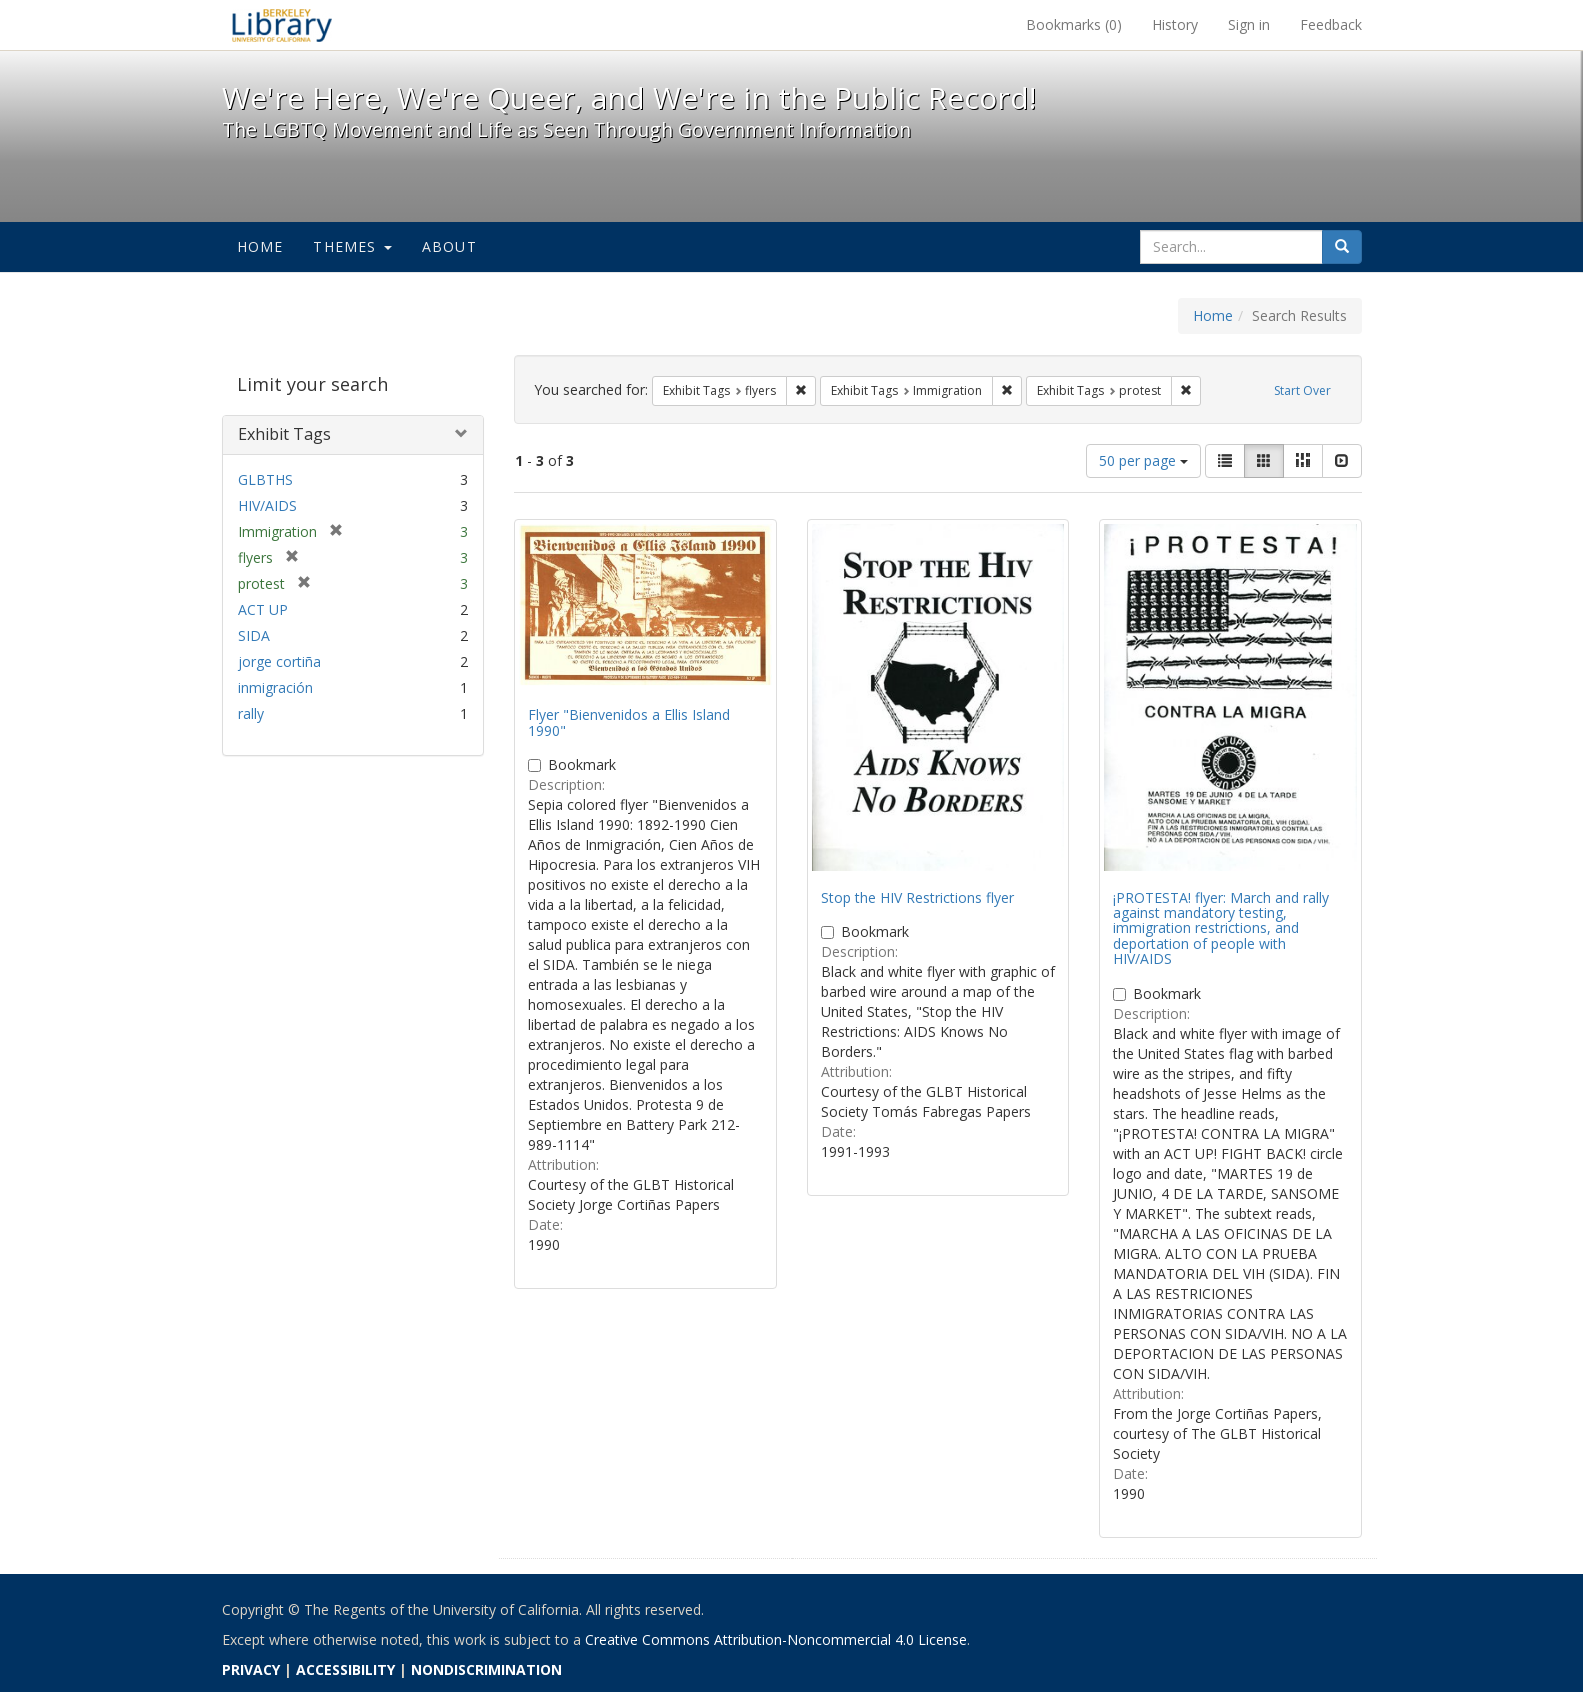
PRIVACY (251, 1669)
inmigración (275, 687)
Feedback (1331, 24)
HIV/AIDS (267, 505)
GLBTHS (265, 479)
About (449, 246)
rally (251, 713)
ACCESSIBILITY (345, 1669)
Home (260, 246)
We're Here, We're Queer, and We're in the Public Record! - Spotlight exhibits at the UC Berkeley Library (282, 25)
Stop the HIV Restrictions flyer (917, 897)
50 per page (1143, 460)
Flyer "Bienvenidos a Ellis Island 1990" (629, 722)
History (1175, 24)
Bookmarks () (1074, 24)
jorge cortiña (279, 661)
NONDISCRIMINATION (486, 1669)
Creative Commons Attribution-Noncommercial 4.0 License (776, 1639)
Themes (352, 246)
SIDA (254, 635)
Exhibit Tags (284, 434)
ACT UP (263, 609)
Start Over (1302, 390)
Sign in (1249, 24)
